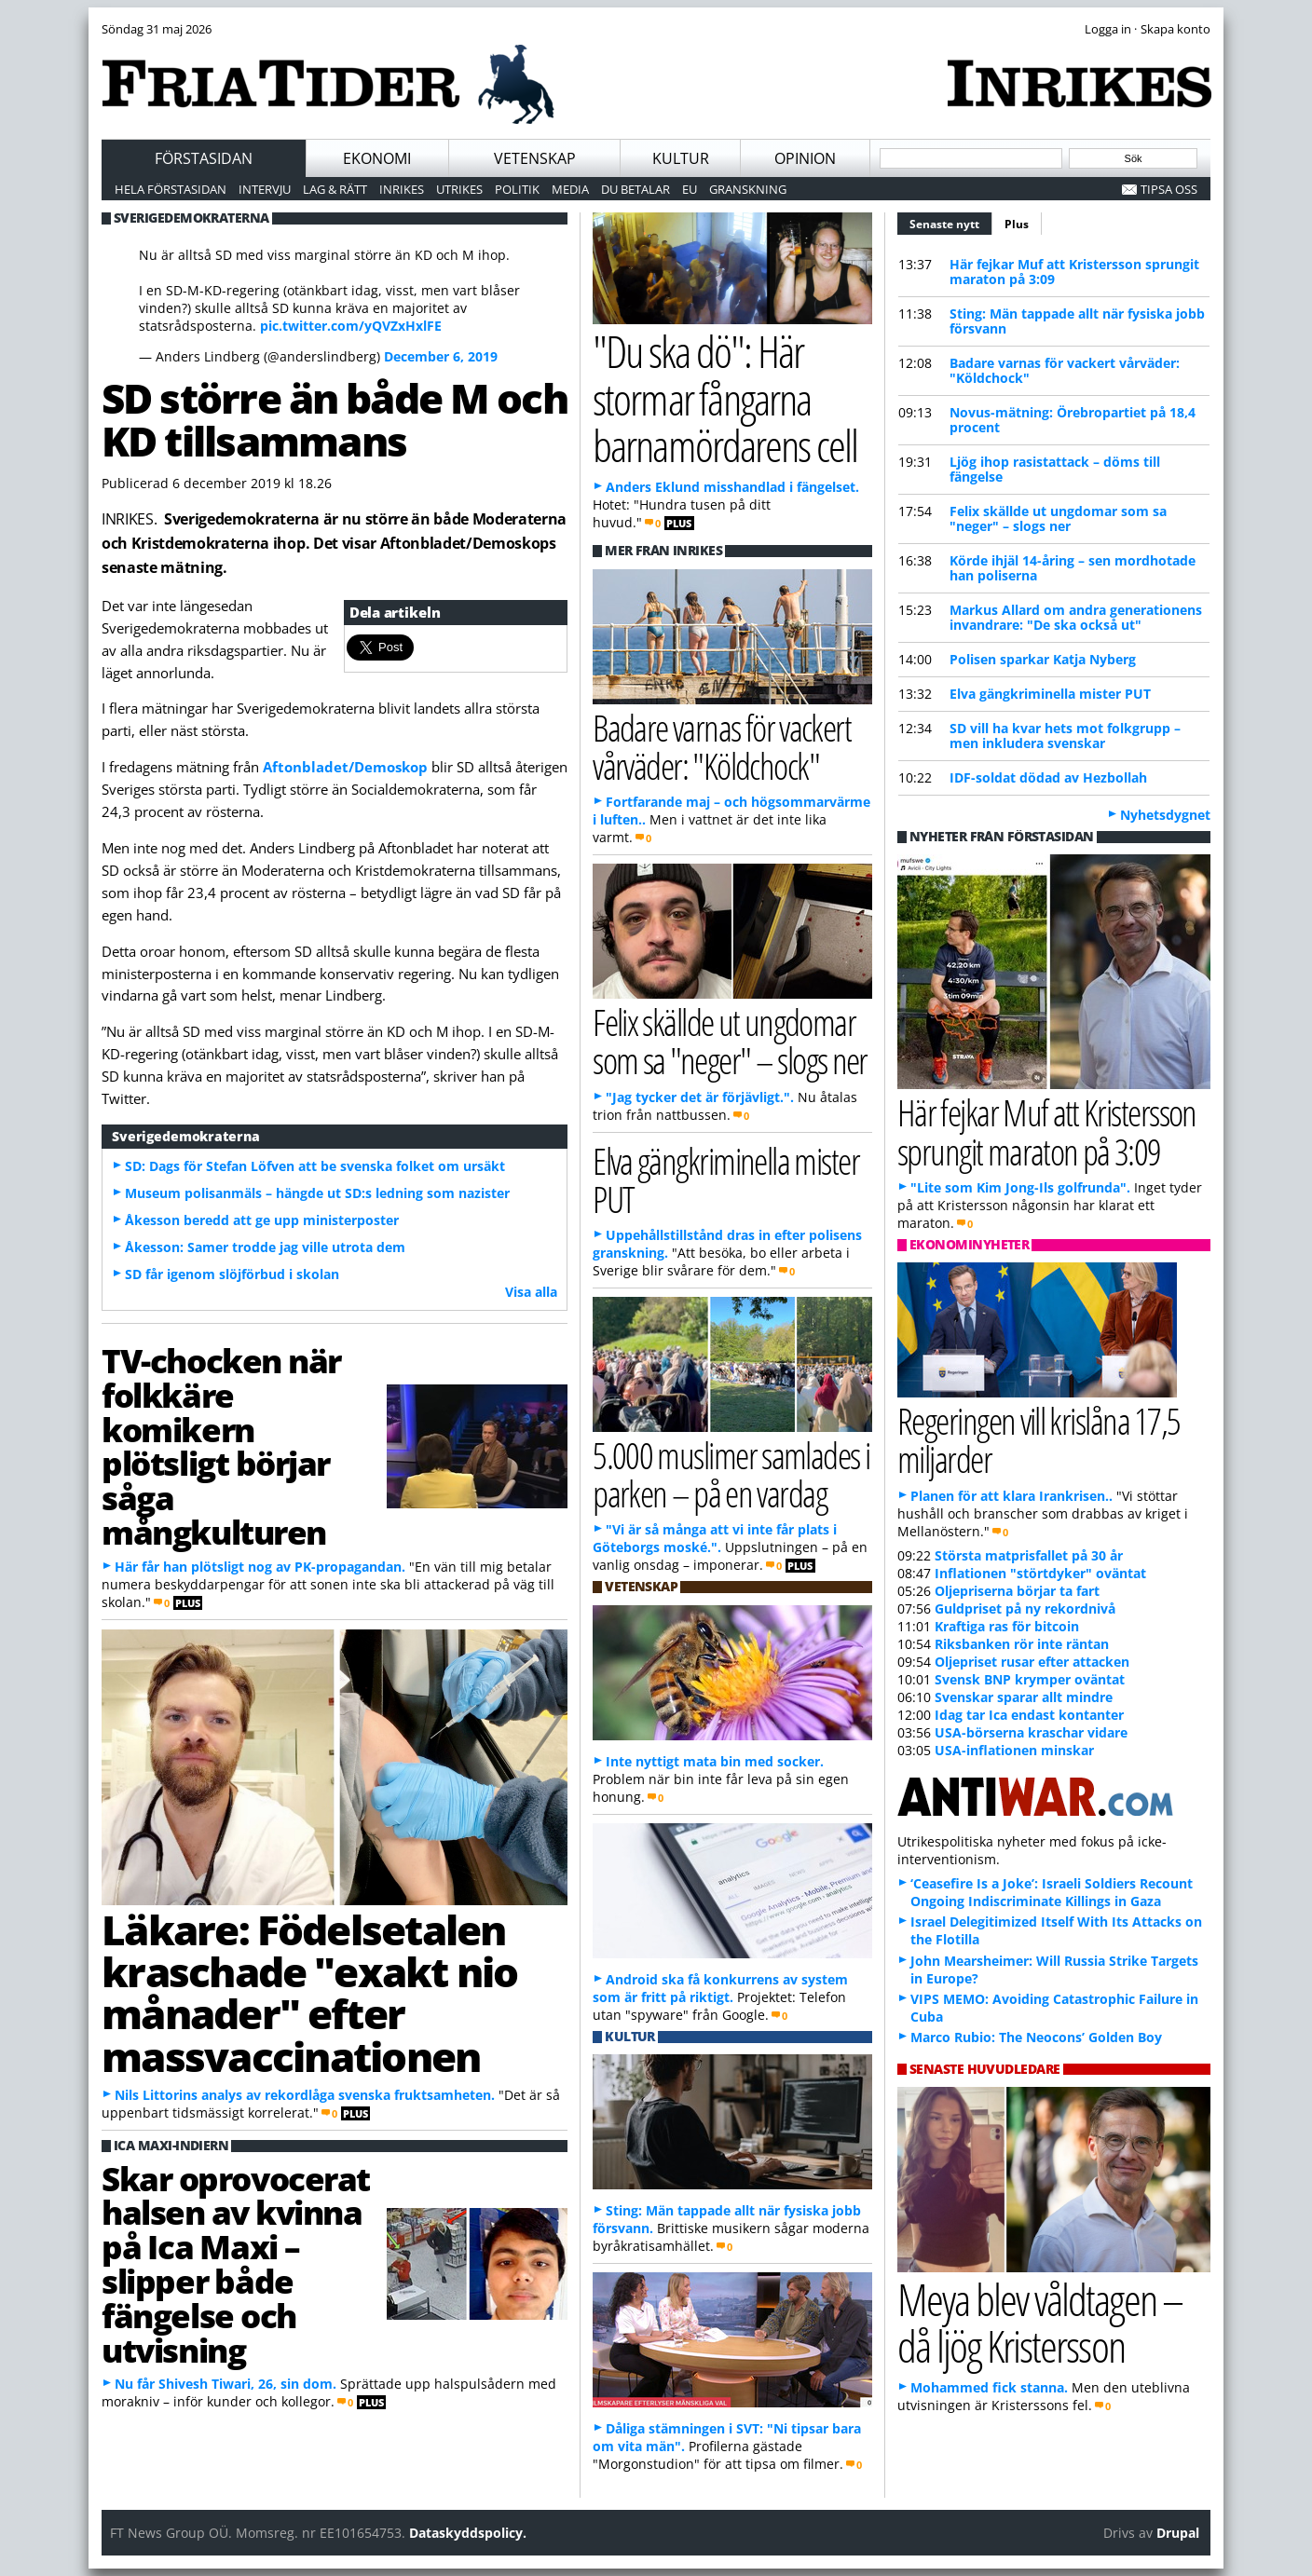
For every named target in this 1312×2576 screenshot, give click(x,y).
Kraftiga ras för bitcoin (1007, 1626)
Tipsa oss (1169, 189)
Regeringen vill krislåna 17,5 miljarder (1039, 1439)
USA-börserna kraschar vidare (1031, 1732)
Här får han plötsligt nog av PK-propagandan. (260, 1566)
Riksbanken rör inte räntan (1022, 1644)
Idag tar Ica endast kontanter (1029, 1715)
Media (570, 189)
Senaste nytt (950, 221)
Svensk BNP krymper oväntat (1030, 1679)
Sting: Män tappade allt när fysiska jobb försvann (1077, 321)
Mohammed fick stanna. (989, 2387)
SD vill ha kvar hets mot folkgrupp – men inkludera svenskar (1065, 735)
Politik (517, 189)
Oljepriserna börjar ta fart (1017, 1591)
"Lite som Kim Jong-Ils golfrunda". (1020, 1187)
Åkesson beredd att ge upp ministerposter (262, 1220)
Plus (1016, 224)
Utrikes (459, 189)
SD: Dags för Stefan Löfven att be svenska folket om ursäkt (315, 1166)
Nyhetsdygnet (1165, 815)
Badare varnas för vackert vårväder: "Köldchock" (1065, 370)
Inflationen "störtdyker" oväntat (1040, 1573)
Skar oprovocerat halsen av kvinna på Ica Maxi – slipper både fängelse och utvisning (236, 2264)
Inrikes (401, 189)
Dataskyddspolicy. (467, 2533)
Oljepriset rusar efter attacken (1032, 1661)
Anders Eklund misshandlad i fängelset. (732, 487)
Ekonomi (377, 158)
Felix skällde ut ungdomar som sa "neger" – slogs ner (1058, 518)
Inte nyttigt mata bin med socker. (715, 1761)
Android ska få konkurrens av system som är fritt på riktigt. (720, 1988)
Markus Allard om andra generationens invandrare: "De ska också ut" (1076, 617)
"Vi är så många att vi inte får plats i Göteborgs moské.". (715, 1538)
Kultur (680, 158)
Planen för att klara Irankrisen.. (1011, 1496)
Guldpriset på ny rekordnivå (1025, 1608)
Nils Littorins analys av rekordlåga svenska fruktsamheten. (305, 2095)
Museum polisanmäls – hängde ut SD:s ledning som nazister (317, 1193)
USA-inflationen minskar (1014, 1750)
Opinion (805, 158)
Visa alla (531, 1292)
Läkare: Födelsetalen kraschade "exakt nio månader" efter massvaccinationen (309, 1992)
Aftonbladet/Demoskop (347, 766)
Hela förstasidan (170, 189)
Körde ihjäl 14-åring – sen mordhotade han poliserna (1073, 568)
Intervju (265, 189)
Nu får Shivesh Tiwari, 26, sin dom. (225, 2383)
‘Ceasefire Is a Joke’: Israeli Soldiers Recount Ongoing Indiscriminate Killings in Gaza (1051, 1892)
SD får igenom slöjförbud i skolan (232, 1274)
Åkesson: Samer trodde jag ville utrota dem (265, 1247)
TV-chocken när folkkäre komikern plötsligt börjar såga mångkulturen (221, 1446)
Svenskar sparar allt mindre (1024, 1697)
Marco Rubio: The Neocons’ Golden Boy (1036, 2037)
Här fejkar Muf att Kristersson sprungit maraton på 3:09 (1074, 271)
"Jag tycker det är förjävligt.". (700, 1097)
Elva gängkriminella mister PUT (1050, 693)
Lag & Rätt (335, 189)
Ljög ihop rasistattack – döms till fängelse (1055, 469)
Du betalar (635, 189)
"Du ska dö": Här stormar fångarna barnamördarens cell (725, 397)
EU (689, 189)
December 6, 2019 (441, 356)
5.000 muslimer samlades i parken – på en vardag (731, 1474)
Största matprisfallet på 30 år (1029, 1555)
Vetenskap (535, 158)
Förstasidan (204, 158)
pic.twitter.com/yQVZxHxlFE (351, 325)
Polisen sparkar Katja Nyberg (1043, 659)
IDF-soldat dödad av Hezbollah (1048, 777)
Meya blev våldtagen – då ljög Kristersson (1039, 2323)
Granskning (747, 189)
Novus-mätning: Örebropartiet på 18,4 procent (1073, 419)
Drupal (1177, 2533)
